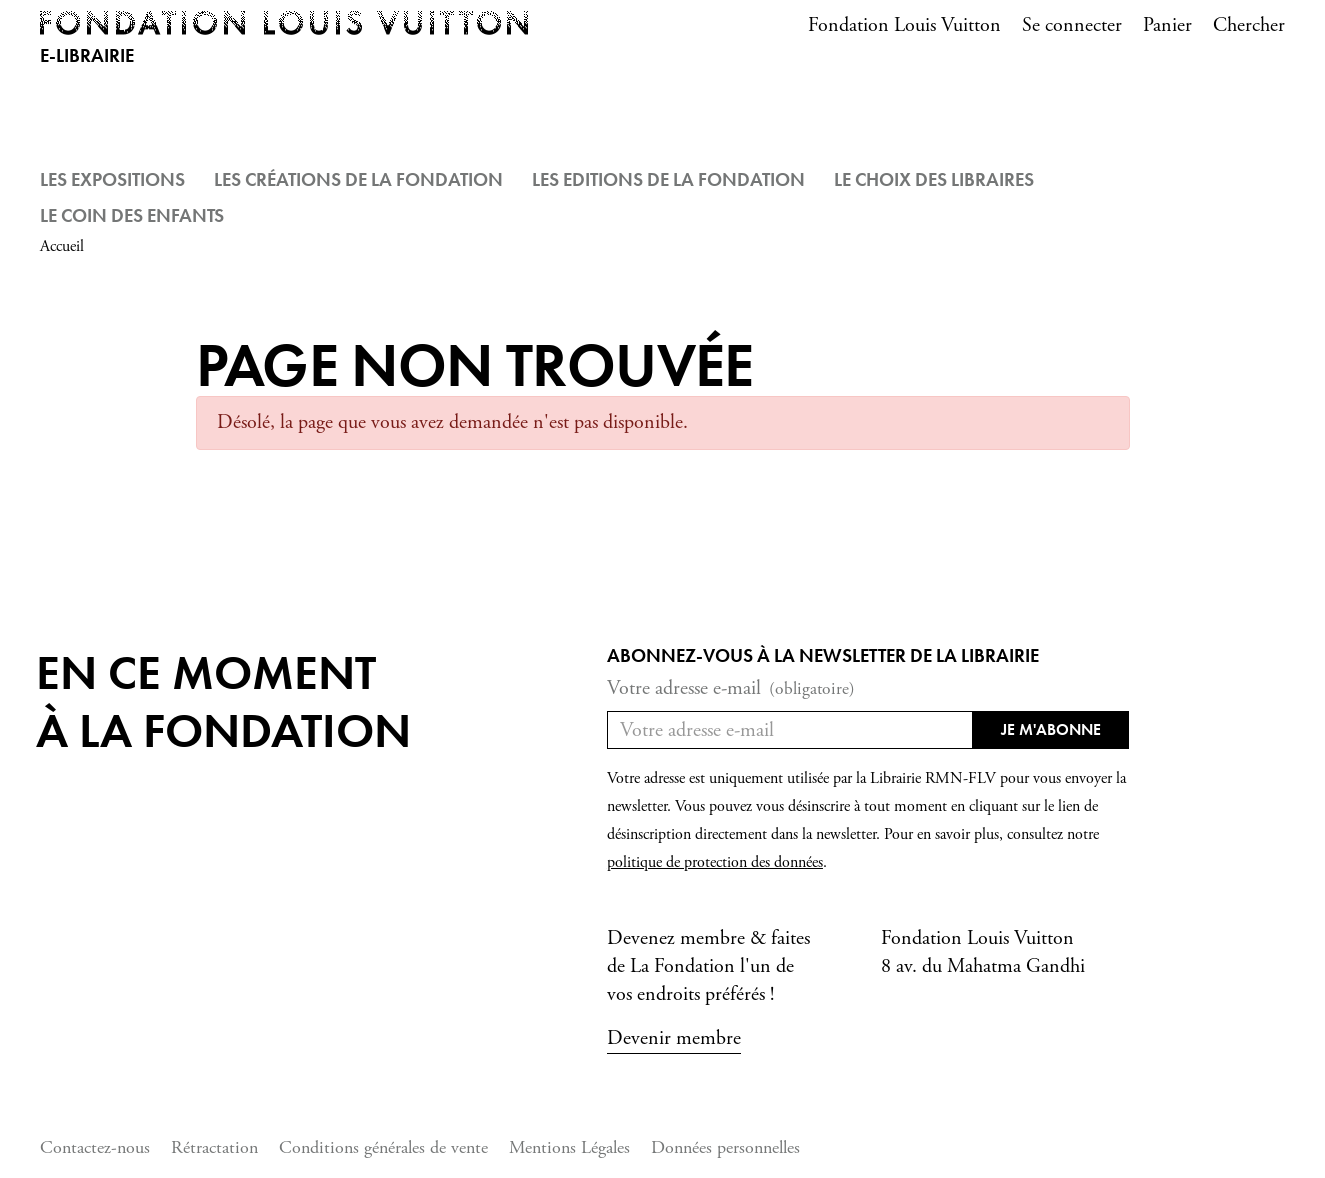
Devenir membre (674, 1038)
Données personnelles (725, 1147)
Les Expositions (112, 179)
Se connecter (1072, 25)
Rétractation (214, 1147)
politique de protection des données (715, 862)
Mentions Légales (569, 1147)
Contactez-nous (95, 1147)
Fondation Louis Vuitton (904, 25)
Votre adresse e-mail (731, 689)
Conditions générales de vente (383, 1147)
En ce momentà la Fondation (223, 701)
